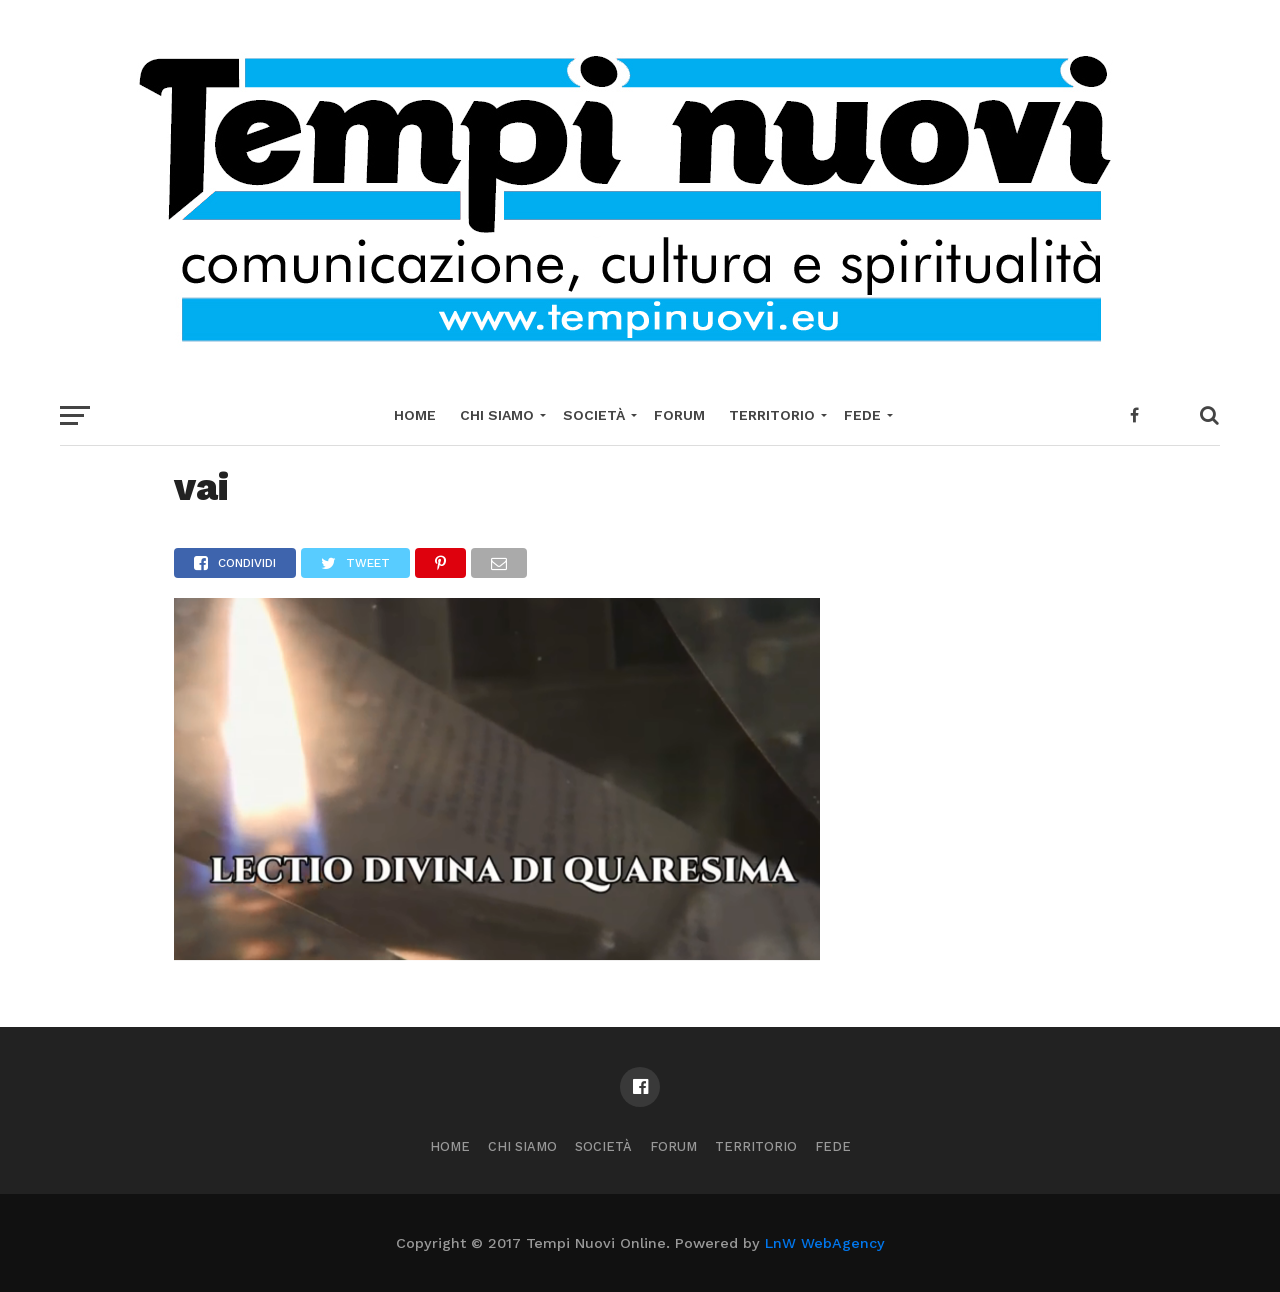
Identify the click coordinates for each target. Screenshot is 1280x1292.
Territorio (772, 415)
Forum (679, 415)
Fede (862, 415)
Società (594, 415)
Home (415, 415)
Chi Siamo (497, 415)
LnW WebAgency (825, 1243)
